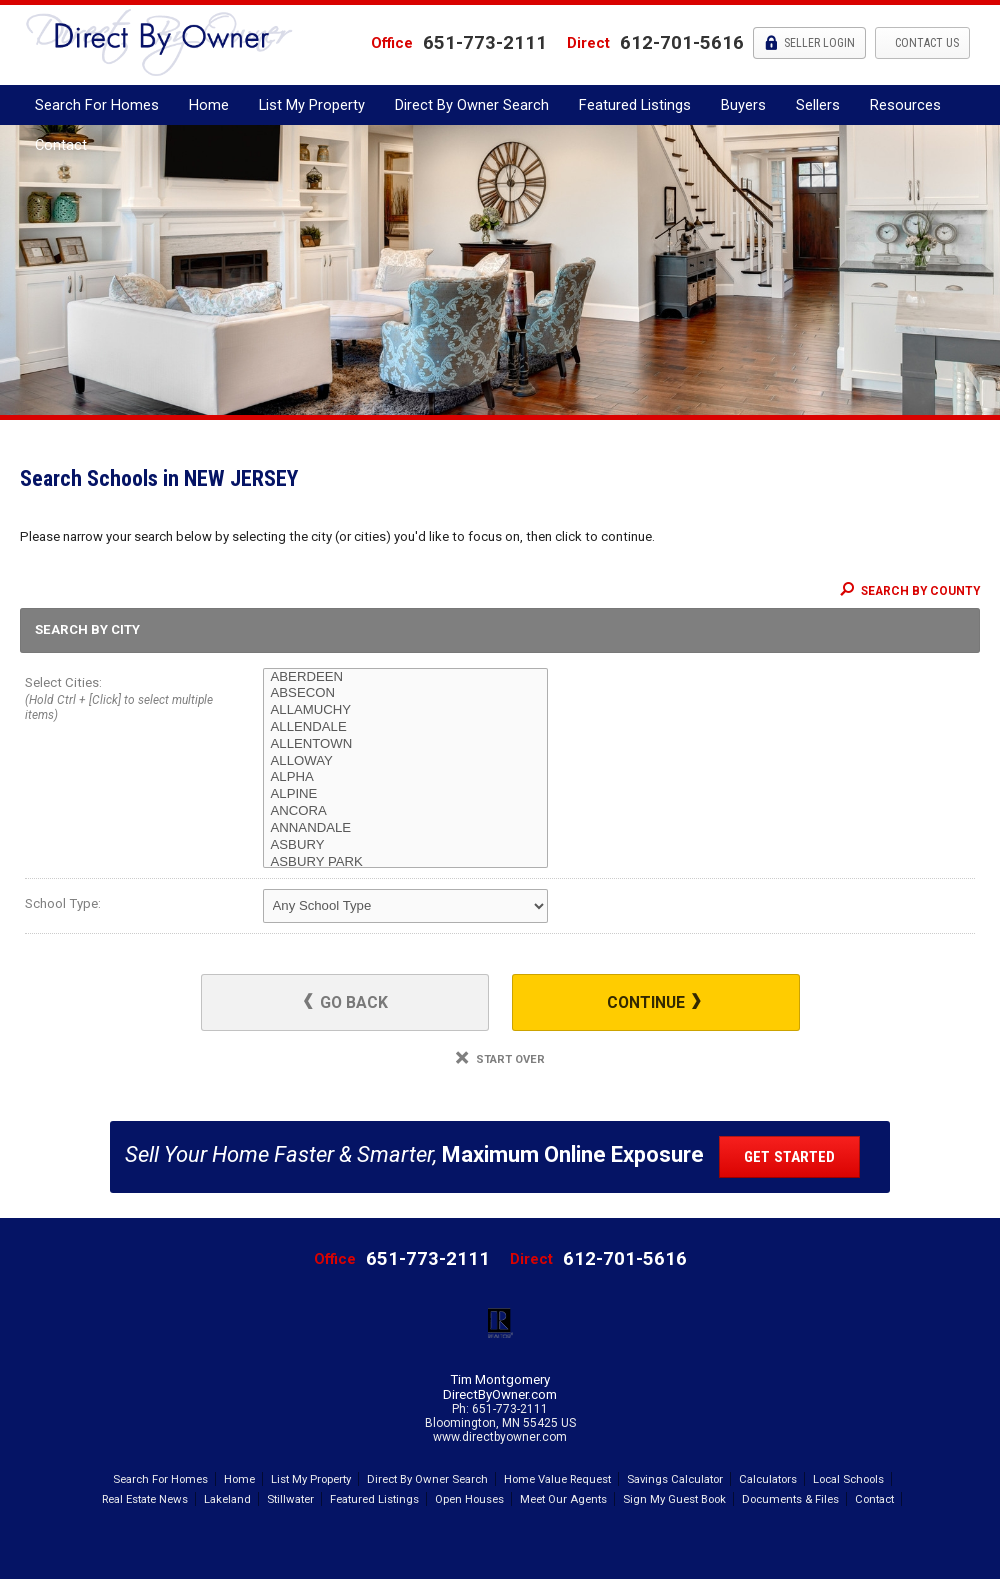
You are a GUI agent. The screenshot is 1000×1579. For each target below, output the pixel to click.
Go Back (346, 1002)
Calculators (768, 1479)
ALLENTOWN (405, 744)
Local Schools (848, 1479)
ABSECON (405, 693)
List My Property (312, 105)
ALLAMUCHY (405, 710)
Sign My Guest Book (674, 1499)
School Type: (63, 903)
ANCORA (405, 811)
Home (209, 105)
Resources (905, 105)
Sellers (818, 105)
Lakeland (227, 1499)
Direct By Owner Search (472, 105)
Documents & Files (790, 1499)
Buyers (743, 105)
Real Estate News (145, 1499)
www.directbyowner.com (500, 1437)
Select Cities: (120, 700)
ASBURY (405, 845)
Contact (61, 145)
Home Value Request (557, 1479)
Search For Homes (97, 105)
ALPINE (405, 794)
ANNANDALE (405, 828)
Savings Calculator (675, 1479)
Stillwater (290, 1499)
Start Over (500, 1059)
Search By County (910, 591)
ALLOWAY (405, 761)
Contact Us (925, 43)
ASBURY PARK (405, 862)
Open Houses (469, 1499)
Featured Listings (635, 105)
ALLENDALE (405, 727)
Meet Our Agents (563, 1499)
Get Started (789, 1157)
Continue (654, 1002)
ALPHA (405, 777)
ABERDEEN (405, 677)
